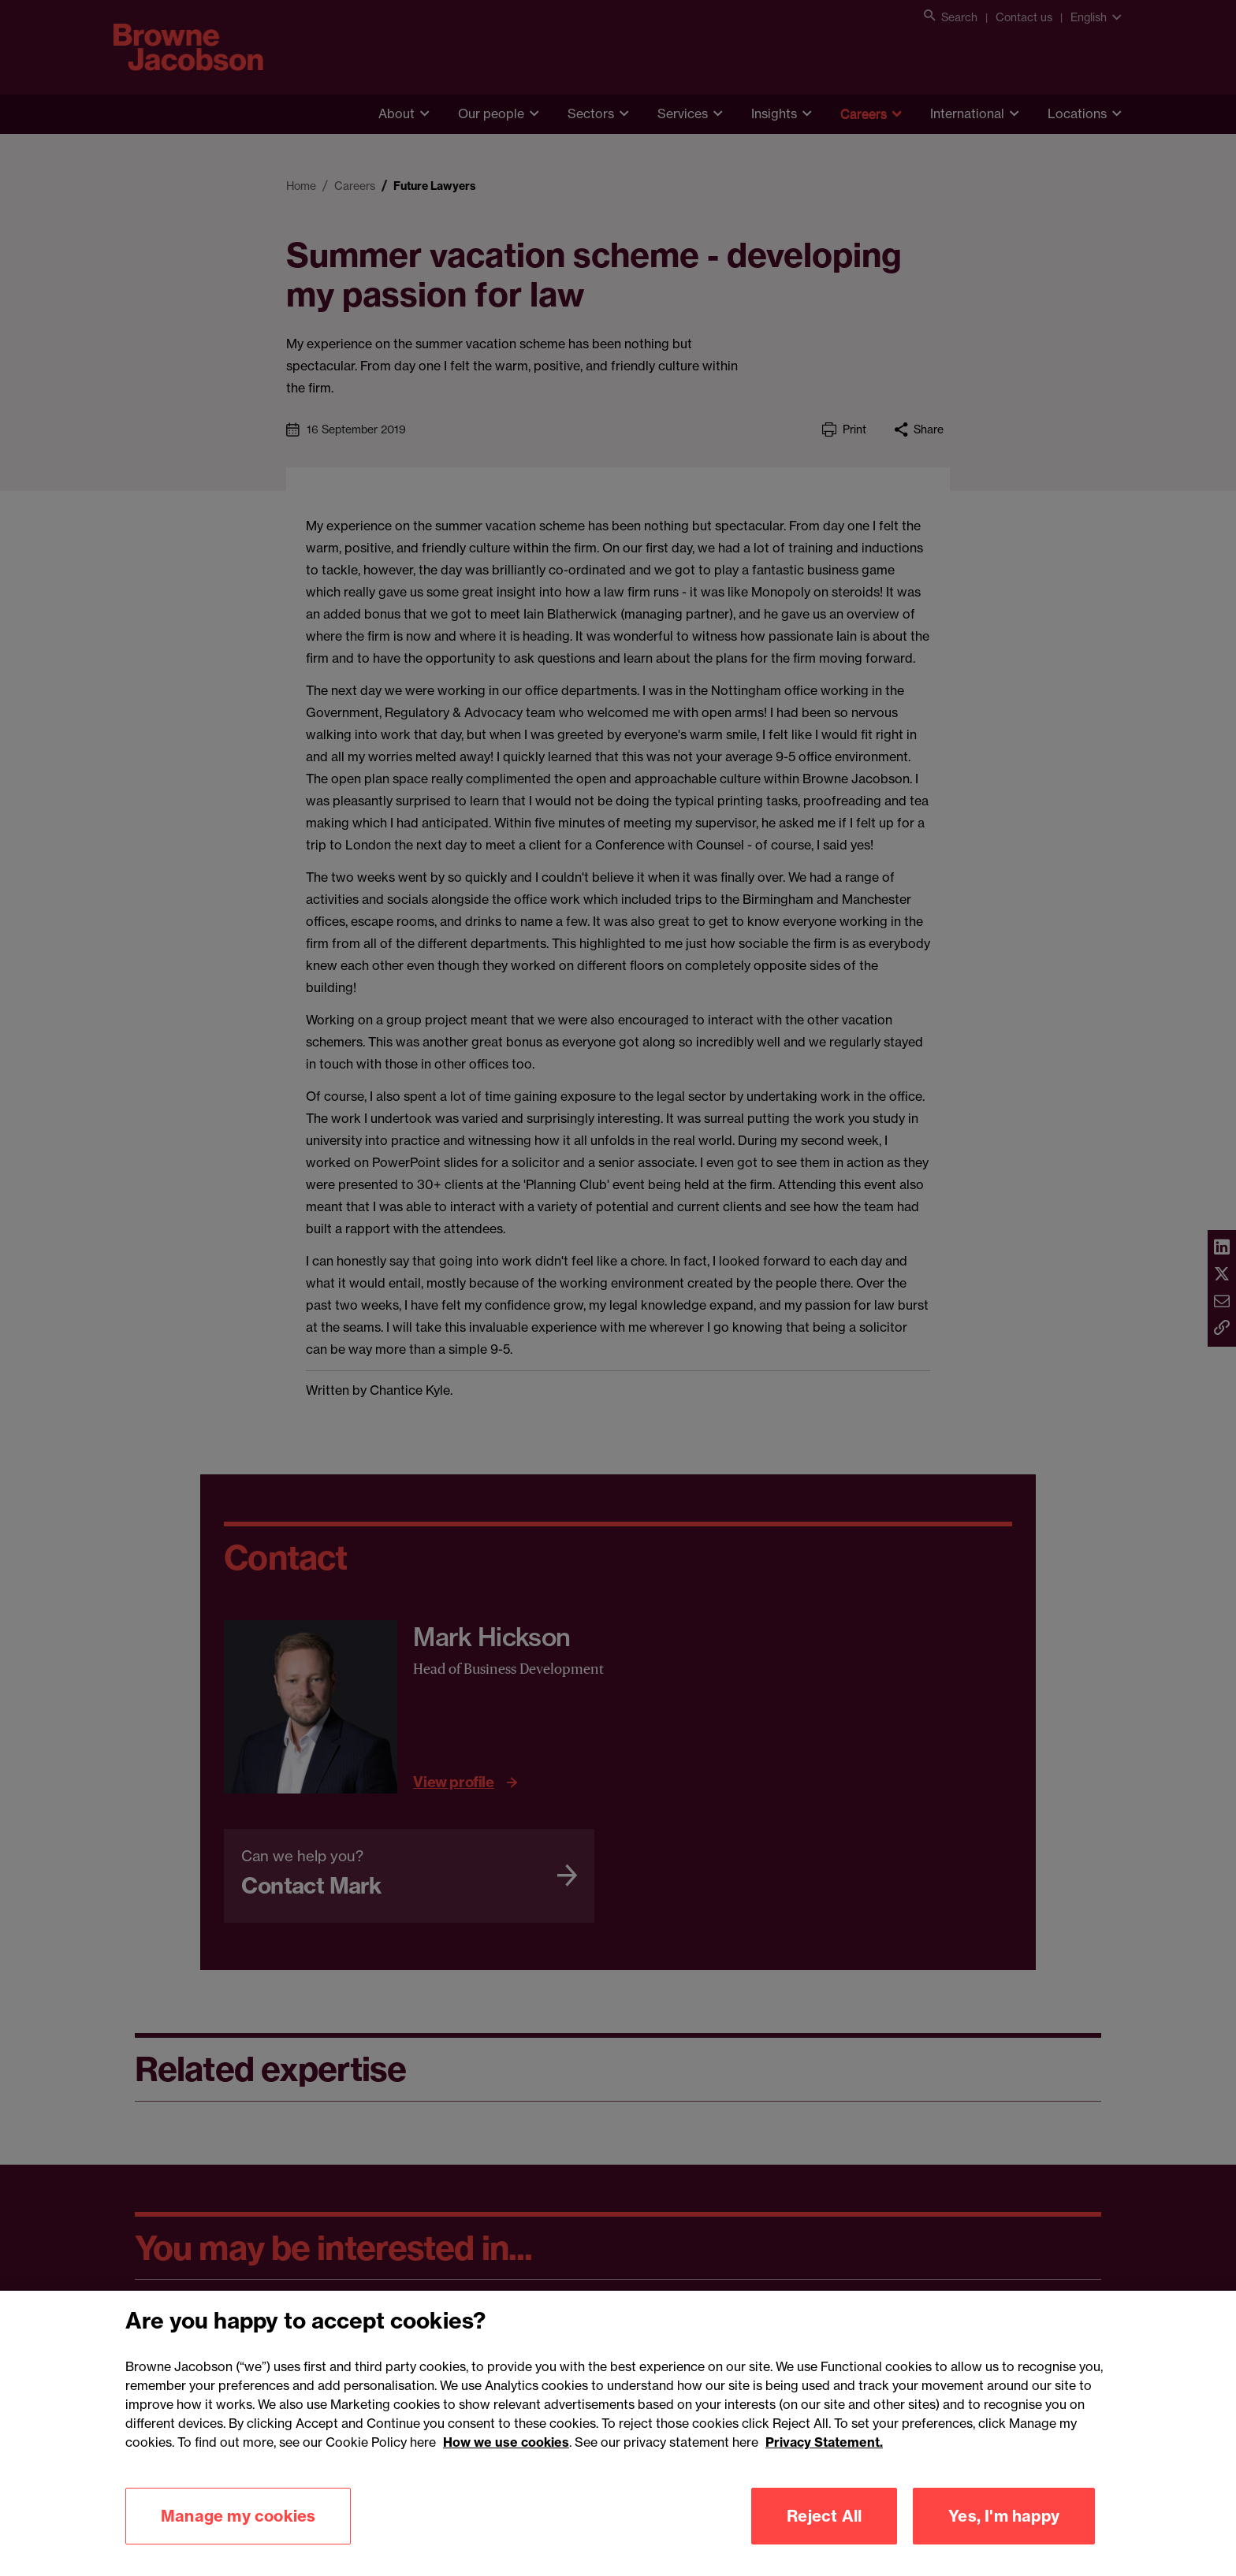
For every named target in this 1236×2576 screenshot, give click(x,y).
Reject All (824, 2536)
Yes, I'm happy (1003, 2536)
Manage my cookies (238, 2536)
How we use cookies (506, 2462)
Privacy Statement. (824, 2462)
